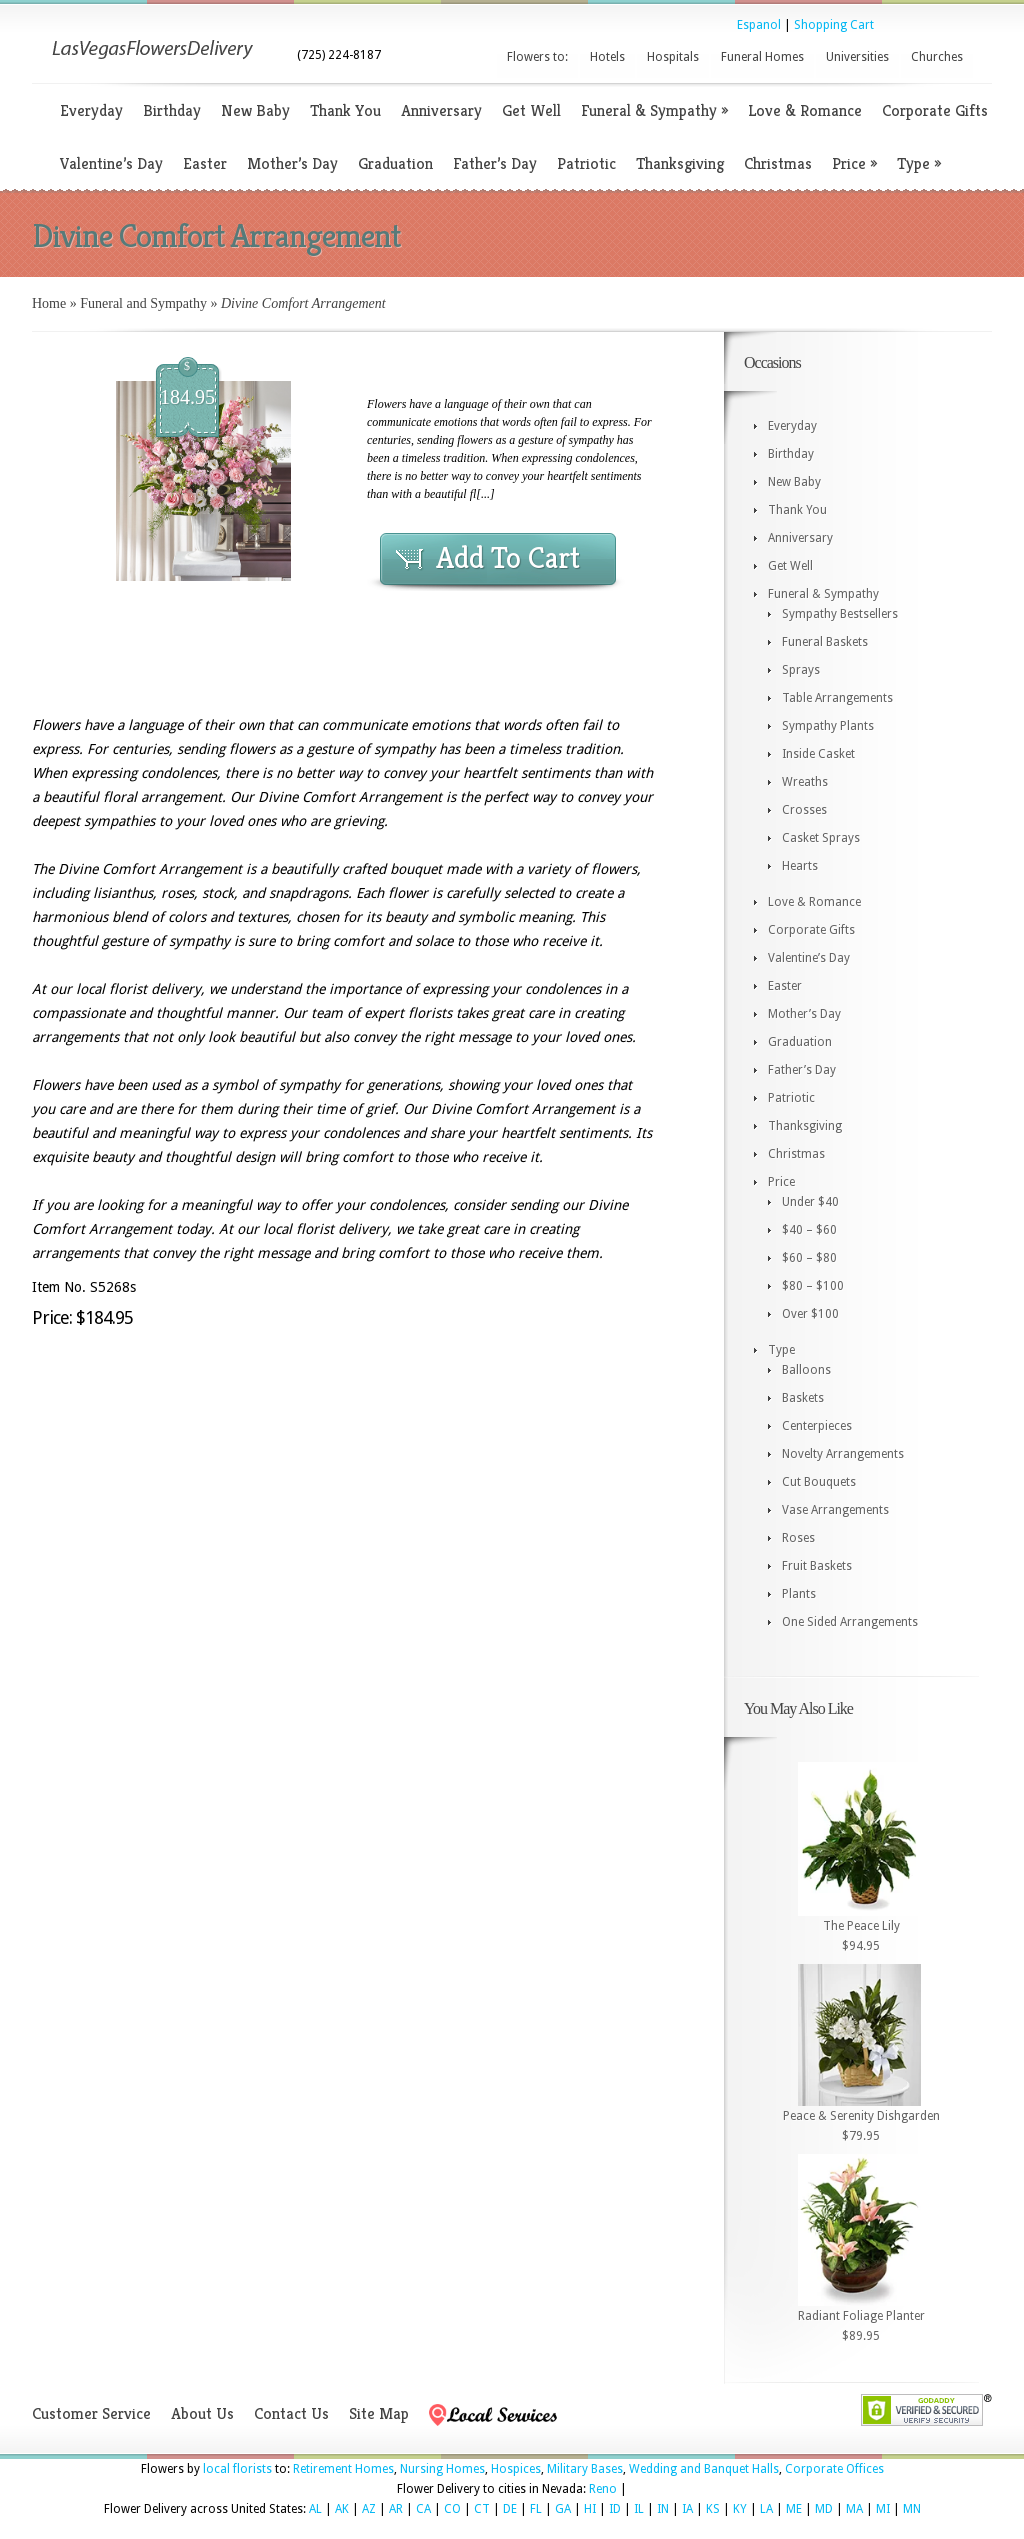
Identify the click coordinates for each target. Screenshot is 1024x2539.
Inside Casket (818, 754)
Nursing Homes (442, 2469)
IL (639, 2509)
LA (766, 2509)
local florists (237, 2469)
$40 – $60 (809, 1230)
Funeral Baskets (825, 642)
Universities (857, 57)
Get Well (531, 110)
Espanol (759, 25)
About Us (202, 2413)
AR (396, 2509)
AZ (369, 2509)
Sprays (801, 670)
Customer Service (91, 2413)
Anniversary (441, 110)
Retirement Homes (343, 2469)
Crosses (804, 810)
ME (794, 2509)
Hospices (516, 2469)
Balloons (806, 1370)
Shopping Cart (834, 25)
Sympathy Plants (828, 726)
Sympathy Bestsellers (840, 614)
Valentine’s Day (111, 163)
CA (423, 2509)
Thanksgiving (680, 163)
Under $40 (810, 1202)
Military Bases (585, 2469)
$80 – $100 (813, 1286)
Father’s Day (495, 163)
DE (510, 2509)
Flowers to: (537, 57)
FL (536, 2509)
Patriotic (586, 163)
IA (687, 2509)
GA (563, 2509)
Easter (205, 163)
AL (315, 2509)
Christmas (778, 163)
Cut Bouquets (819, 1482)
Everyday (91, 110)
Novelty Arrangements (843, 1454)
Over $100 (810, 1314)
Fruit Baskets (817, 1566)
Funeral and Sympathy (143, 303)
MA (854, 2509)
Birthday (172, 110)
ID (615, 2509)
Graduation (395, 163)
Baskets (803, 1398)
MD (824, 2509)
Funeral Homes (762, 57)
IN (663, 2509)
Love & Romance (805, 110)
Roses (798, 1538)
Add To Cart (508, 558)
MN (912, 2509)
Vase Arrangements (835, 1510)
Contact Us (291, 2413)
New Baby (255, 110)
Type (919, 163)
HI (590, 2509)
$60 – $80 (809, 1258)
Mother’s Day (292, 163)
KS (713, 2509)
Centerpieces (817, 1426)
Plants (799, 1594)
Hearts (800, 866)
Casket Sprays (821, 838)
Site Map (379, 2413)
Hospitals (673, 57)
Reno (603, 2489)
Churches (937, 57)
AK (342, 2509)
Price (854, 163)
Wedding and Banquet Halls (704, 2469)
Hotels (607, 57)
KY (740, 2509)
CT (482, 2509)
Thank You (345, 110)
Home (49, 303)
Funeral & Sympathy (654, 110)
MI (883, 2509)
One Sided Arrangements (850, 1622)
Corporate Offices (834, 2469)
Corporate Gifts (935, 110)
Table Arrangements (837, 698)
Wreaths (805, 782)
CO (452, 2509)
